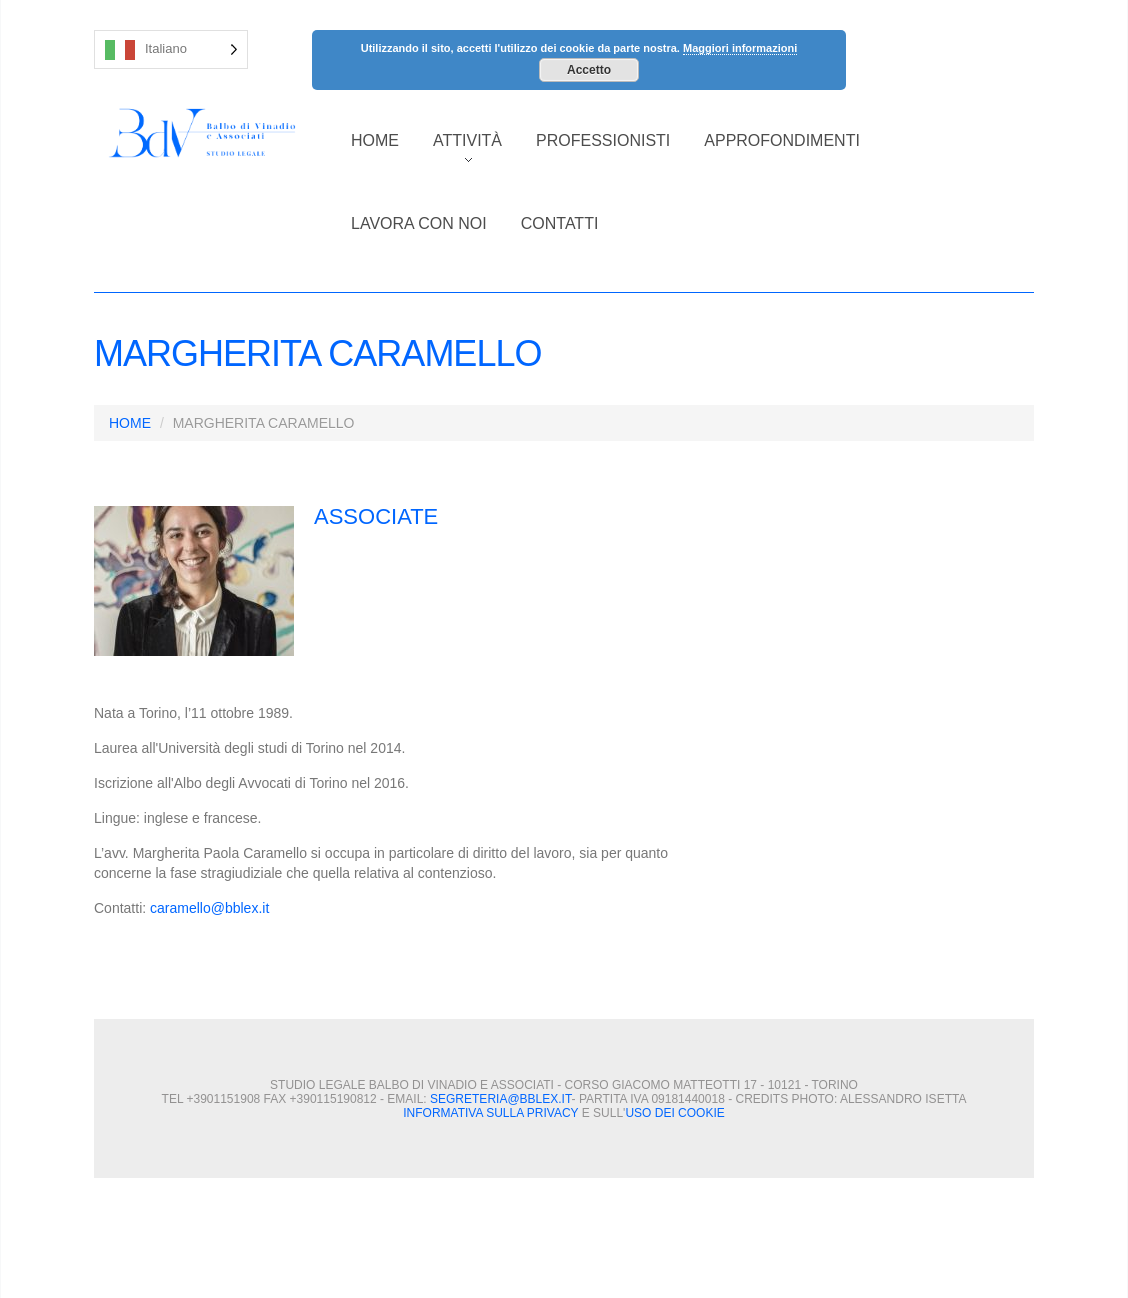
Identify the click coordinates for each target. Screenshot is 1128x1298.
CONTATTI (560, 223)
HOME (375, 140)
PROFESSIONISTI (603, 140)
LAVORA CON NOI (419, 223)
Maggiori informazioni (740, 48)
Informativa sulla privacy (490, 1113)
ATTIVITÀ (459, 151)
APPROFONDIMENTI (782, 140)
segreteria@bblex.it (501, 1099)
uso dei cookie (674, 1113)
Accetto (589, 70)
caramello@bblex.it (209, 908)
